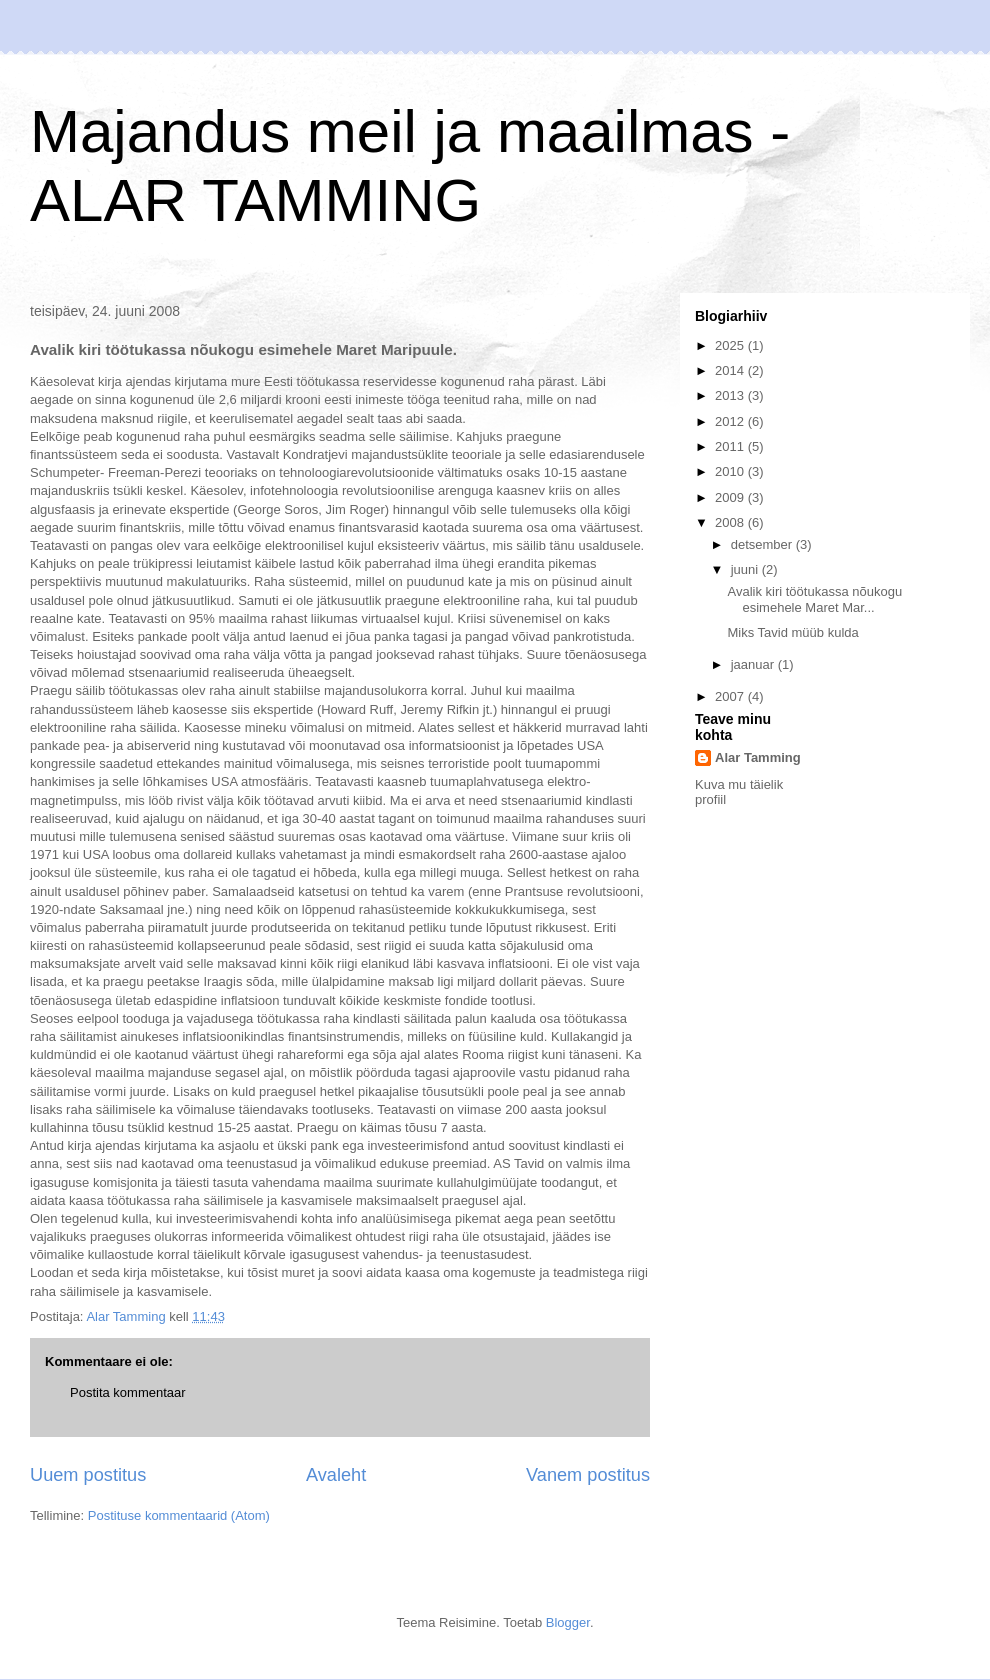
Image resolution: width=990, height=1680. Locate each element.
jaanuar (754, 664)
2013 (731, 395)
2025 (731, 345)
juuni (746, 569)
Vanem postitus (588, 1475)
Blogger (568, 1622)
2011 (731, 446)
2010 (731, 471)
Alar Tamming (758, 757)
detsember (763, 544)
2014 (731, 370)
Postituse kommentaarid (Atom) (179, 1515)
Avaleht (336, 1475)
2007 (731, 696)
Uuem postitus (88, 1475)
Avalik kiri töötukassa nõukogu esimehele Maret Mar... (814, 599)
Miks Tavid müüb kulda (792, 632)
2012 (731, 421)
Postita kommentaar (128, 1392)
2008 (731, 522)
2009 (731, 497)
